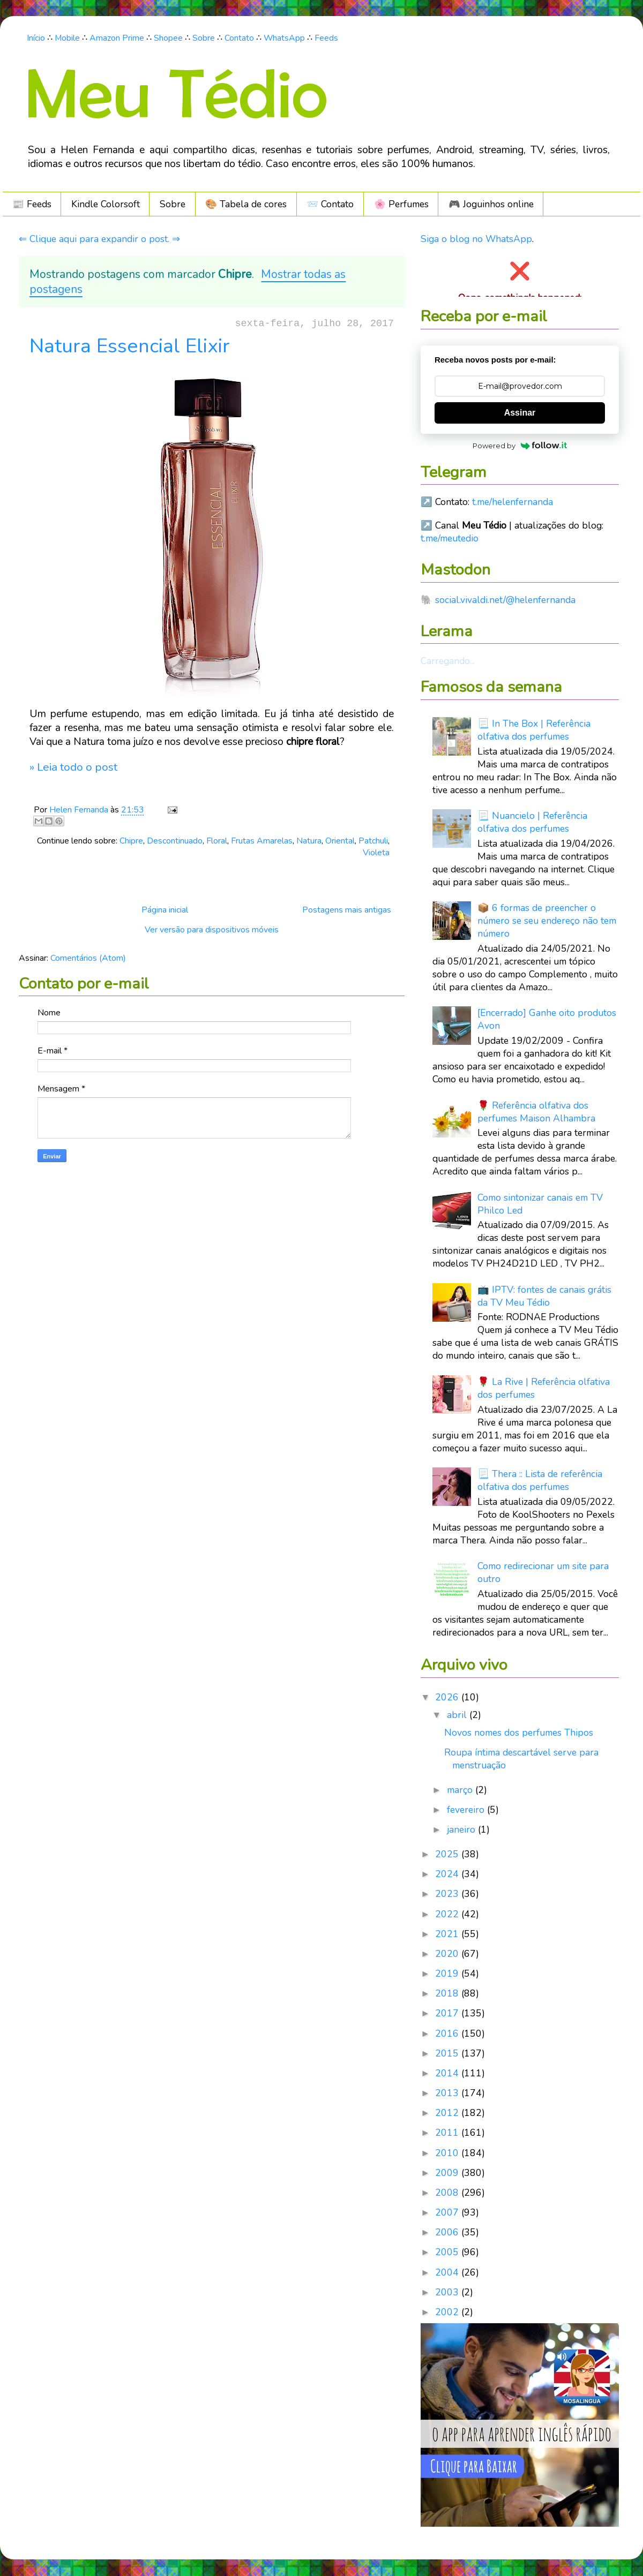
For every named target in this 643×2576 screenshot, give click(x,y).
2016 (448, 2033)
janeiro (462, 1829)
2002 (448, 2312)
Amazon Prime (116, 38)
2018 (448, 1993)
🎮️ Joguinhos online (491, 204)
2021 (448, 1933)
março (461, 1789)
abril (458, 1714)
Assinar (520, 412)
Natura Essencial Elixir (129, 346)
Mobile (67, 38)
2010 (448, 2152)
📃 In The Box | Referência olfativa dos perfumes (533, 730)
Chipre (131, 841)
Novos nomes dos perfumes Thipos (518, 1732)
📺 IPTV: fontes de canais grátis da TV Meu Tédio (544, 1296)
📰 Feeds (31, 204)
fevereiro (467, 1809)
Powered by (520, 445)
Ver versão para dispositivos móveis (212, 930)
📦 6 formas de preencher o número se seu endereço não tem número (546, 920)
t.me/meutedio (449, 538)
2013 (448, 2093)
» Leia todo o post (73, 766)
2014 (448, 2073)
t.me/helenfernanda (512, 501)
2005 (448, 2252)
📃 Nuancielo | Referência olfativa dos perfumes (532, 822)
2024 (448, 1873)
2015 (448, 2053)
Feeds (326, 38)
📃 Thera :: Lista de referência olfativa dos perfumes (539, 1480)
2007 (448, 2212)
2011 (448, 2132)
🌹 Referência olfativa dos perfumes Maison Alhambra (536, 1112)
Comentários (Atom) (88, 958)
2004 (448, 2272)
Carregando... (448, 660)
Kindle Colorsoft (105, 204)
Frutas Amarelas (262, 841)
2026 (448, 1697)
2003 (448, 2292)
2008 (448, 2192)
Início (36, 38)
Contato (239, 38)
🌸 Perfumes (401, 204)
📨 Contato (330, 204)
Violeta (376, 852)
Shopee (168, 38)
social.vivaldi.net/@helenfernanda (505, 599)
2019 (448, 1973)
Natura (309, 841)
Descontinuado (175, 841)
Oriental (340, 841)
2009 (448, 2172)
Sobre (203, 38)
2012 (448, 2112)
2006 (448, 2232)
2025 (448, 1854)
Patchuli (373, 841)
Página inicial (164, 910)
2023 (448, 1893)
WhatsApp (284, 38)
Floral (216, 841)
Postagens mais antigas (346, 910)
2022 (448, 1914)
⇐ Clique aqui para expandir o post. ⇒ (99, 238)
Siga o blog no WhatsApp (476, 238)
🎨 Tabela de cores (246, 204)
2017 (448, 2013)
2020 (448, 1953)
